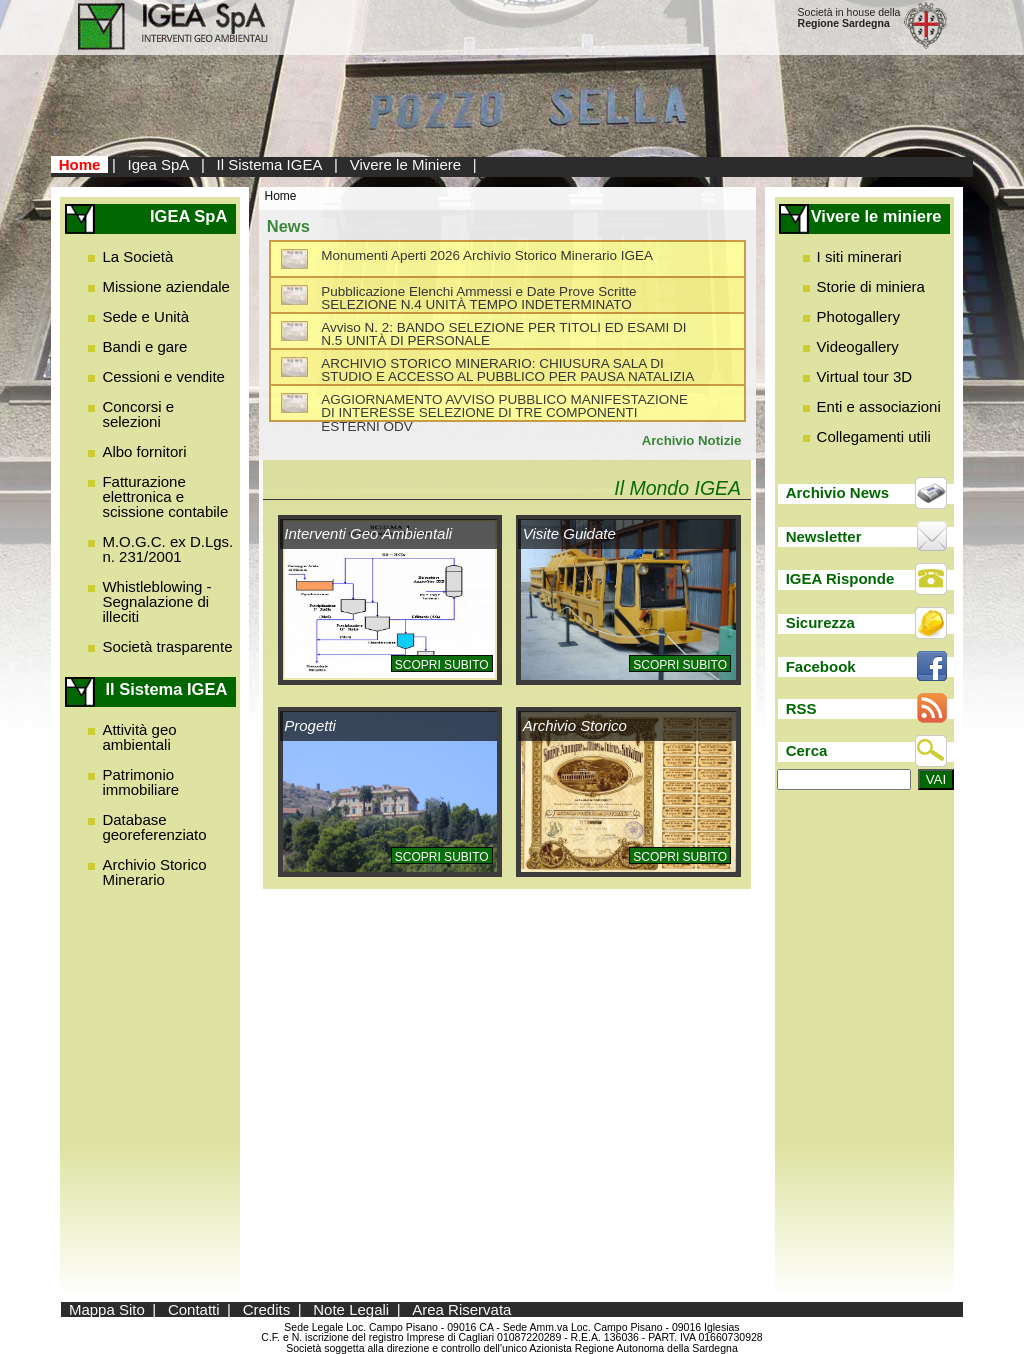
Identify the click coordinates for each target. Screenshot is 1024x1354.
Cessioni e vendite (163, 376)
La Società (137, 256)
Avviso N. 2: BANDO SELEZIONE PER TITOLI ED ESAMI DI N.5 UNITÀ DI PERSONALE (503, 334)
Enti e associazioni (879, 406)
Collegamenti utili (874, 436)
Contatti (194, 1309)
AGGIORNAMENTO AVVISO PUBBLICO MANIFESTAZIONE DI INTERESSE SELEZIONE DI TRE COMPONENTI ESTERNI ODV (504, 413)
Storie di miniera (871, 286)
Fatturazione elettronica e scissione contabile (165, 496)
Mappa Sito (107, 1309)
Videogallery (858, 346)
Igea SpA (159, 164)
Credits (267, 1309)
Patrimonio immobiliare (140, 782)
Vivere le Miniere (405, 164)
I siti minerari (859, 256)
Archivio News (837, 492)
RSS (801, 708)
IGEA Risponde (840, 578)
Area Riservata (461, 1309)
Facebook (821, 666)
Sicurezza (820, 622)
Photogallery (858, 316)
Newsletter (824, 536)
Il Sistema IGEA (270, 164)
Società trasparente (167, 646)
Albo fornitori (144, 451)
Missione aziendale (166, 286)
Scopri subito (442, 665)
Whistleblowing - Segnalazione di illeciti (156, 601)
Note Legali (351, 1309)
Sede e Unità (145, 316)
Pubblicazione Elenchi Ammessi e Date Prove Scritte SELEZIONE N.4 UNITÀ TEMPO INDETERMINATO (478, 298)
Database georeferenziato (154, 827)
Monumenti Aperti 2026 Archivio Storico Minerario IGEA (487, 255)
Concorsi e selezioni (138, 414)
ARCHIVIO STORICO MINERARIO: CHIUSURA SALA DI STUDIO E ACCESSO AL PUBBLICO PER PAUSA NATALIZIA (507, 370)
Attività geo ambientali (139, 737)
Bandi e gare (144, 346)
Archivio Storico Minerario (154, 872)
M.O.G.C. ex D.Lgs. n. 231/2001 (167, 549)
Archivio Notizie (692, 440)
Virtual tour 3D (865, 376)
